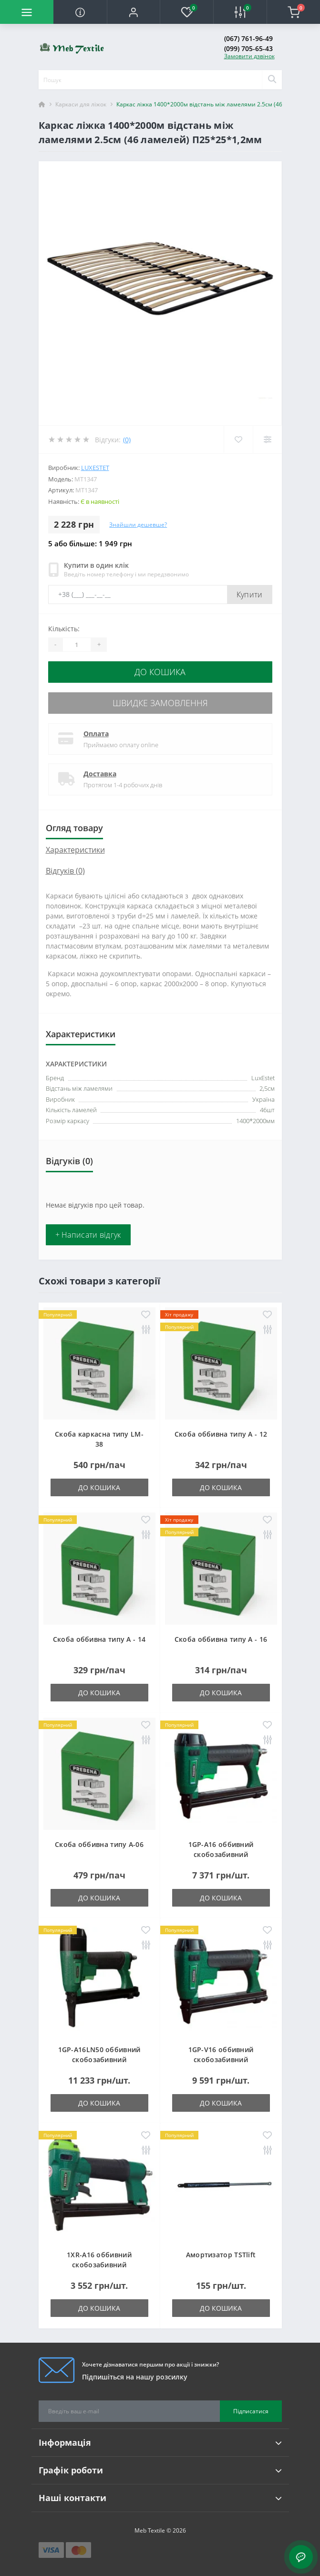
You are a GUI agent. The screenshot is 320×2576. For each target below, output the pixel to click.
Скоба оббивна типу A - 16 (221, 1639)
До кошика (160, 672)
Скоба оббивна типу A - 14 (99, 1639)
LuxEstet (95, 467)
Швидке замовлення (160, 703)
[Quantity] (76, 644)
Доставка (99, 773)
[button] (133, 12)
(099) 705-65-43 (248, 48)
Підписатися (250, 2411)
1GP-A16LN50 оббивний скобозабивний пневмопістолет (99, 2059)
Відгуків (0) (65, 871)
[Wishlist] (238, 439)
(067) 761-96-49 (248, 38)
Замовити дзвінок (249, 56)
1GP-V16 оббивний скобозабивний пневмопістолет (221, 2059)
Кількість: (64, 628)
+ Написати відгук (88, 1235)
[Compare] (267, 439)
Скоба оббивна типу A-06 (99, 1844)
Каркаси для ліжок (80, 104)
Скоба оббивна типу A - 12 (221, 1434)
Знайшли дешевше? (138, 525)
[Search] (272, 79)
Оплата (96, 733)
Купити (250, 594)
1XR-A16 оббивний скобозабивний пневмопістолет (99, 2264)
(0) (127, 439)
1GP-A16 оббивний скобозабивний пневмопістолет (221, 1854)
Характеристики (75, 850)
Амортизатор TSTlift (221, 2254)
